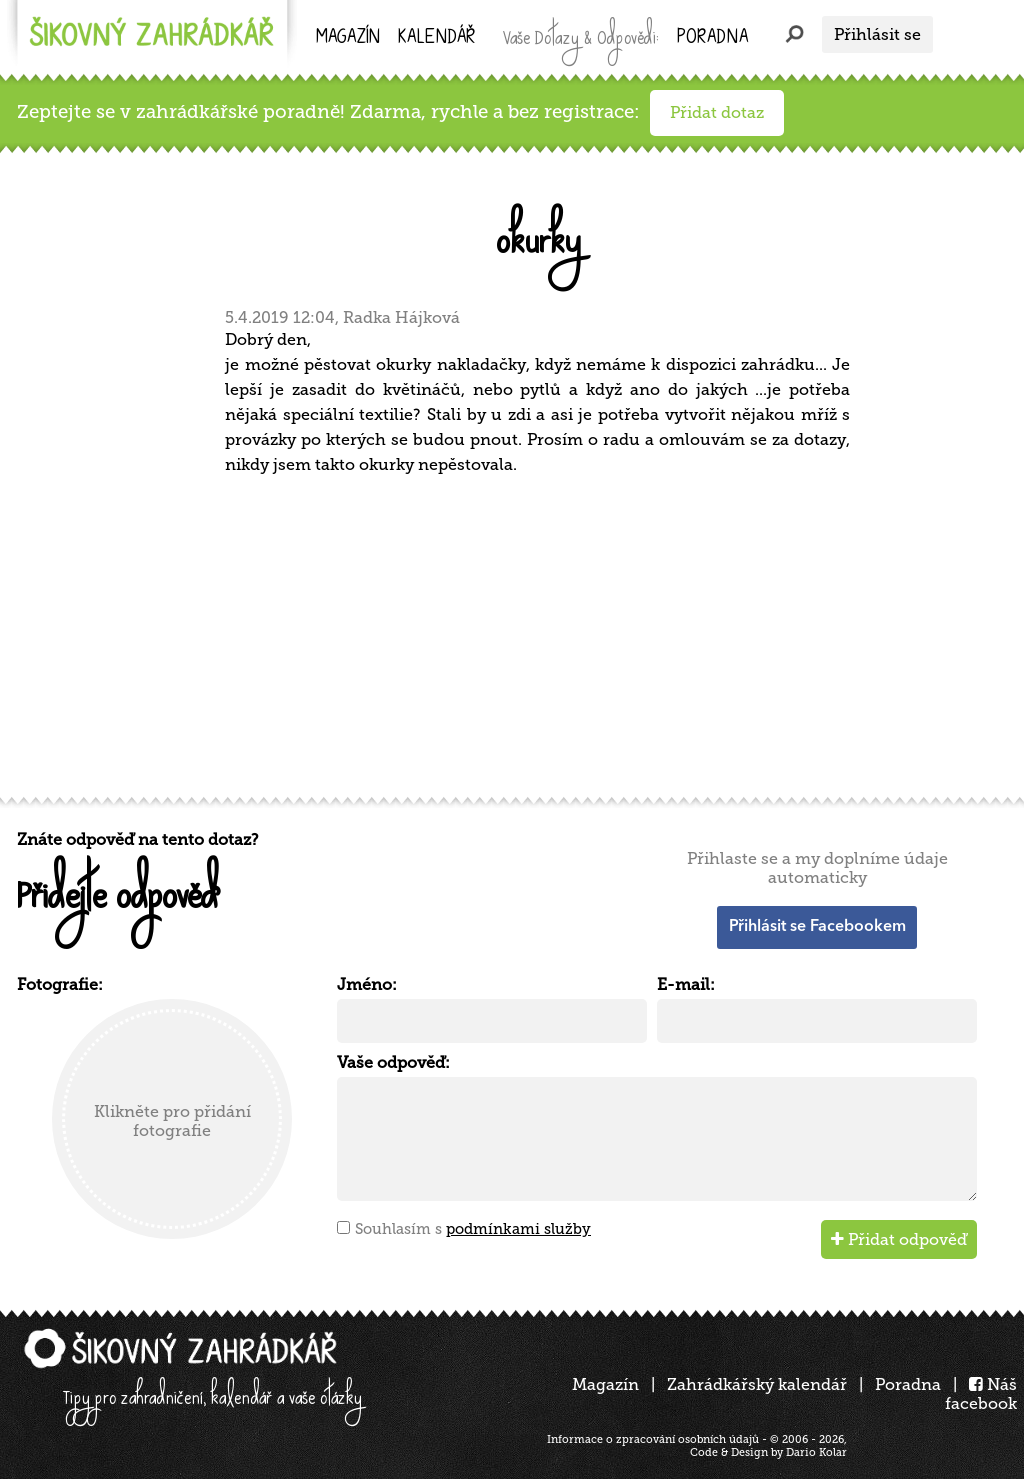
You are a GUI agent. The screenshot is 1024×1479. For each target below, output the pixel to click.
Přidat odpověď (899, 1239)
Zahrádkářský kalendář (757, 1384)
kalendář (436, 38)
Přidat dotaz (717, 112)
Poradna (712, 38)
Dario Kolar (816, 1452)
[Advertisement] (517, 633)
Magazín (348, 38)
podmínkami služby (518, 1229)
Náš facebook (981, 1394)
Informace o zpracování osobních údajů (653, 1439)
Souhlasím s (473, 1229)
